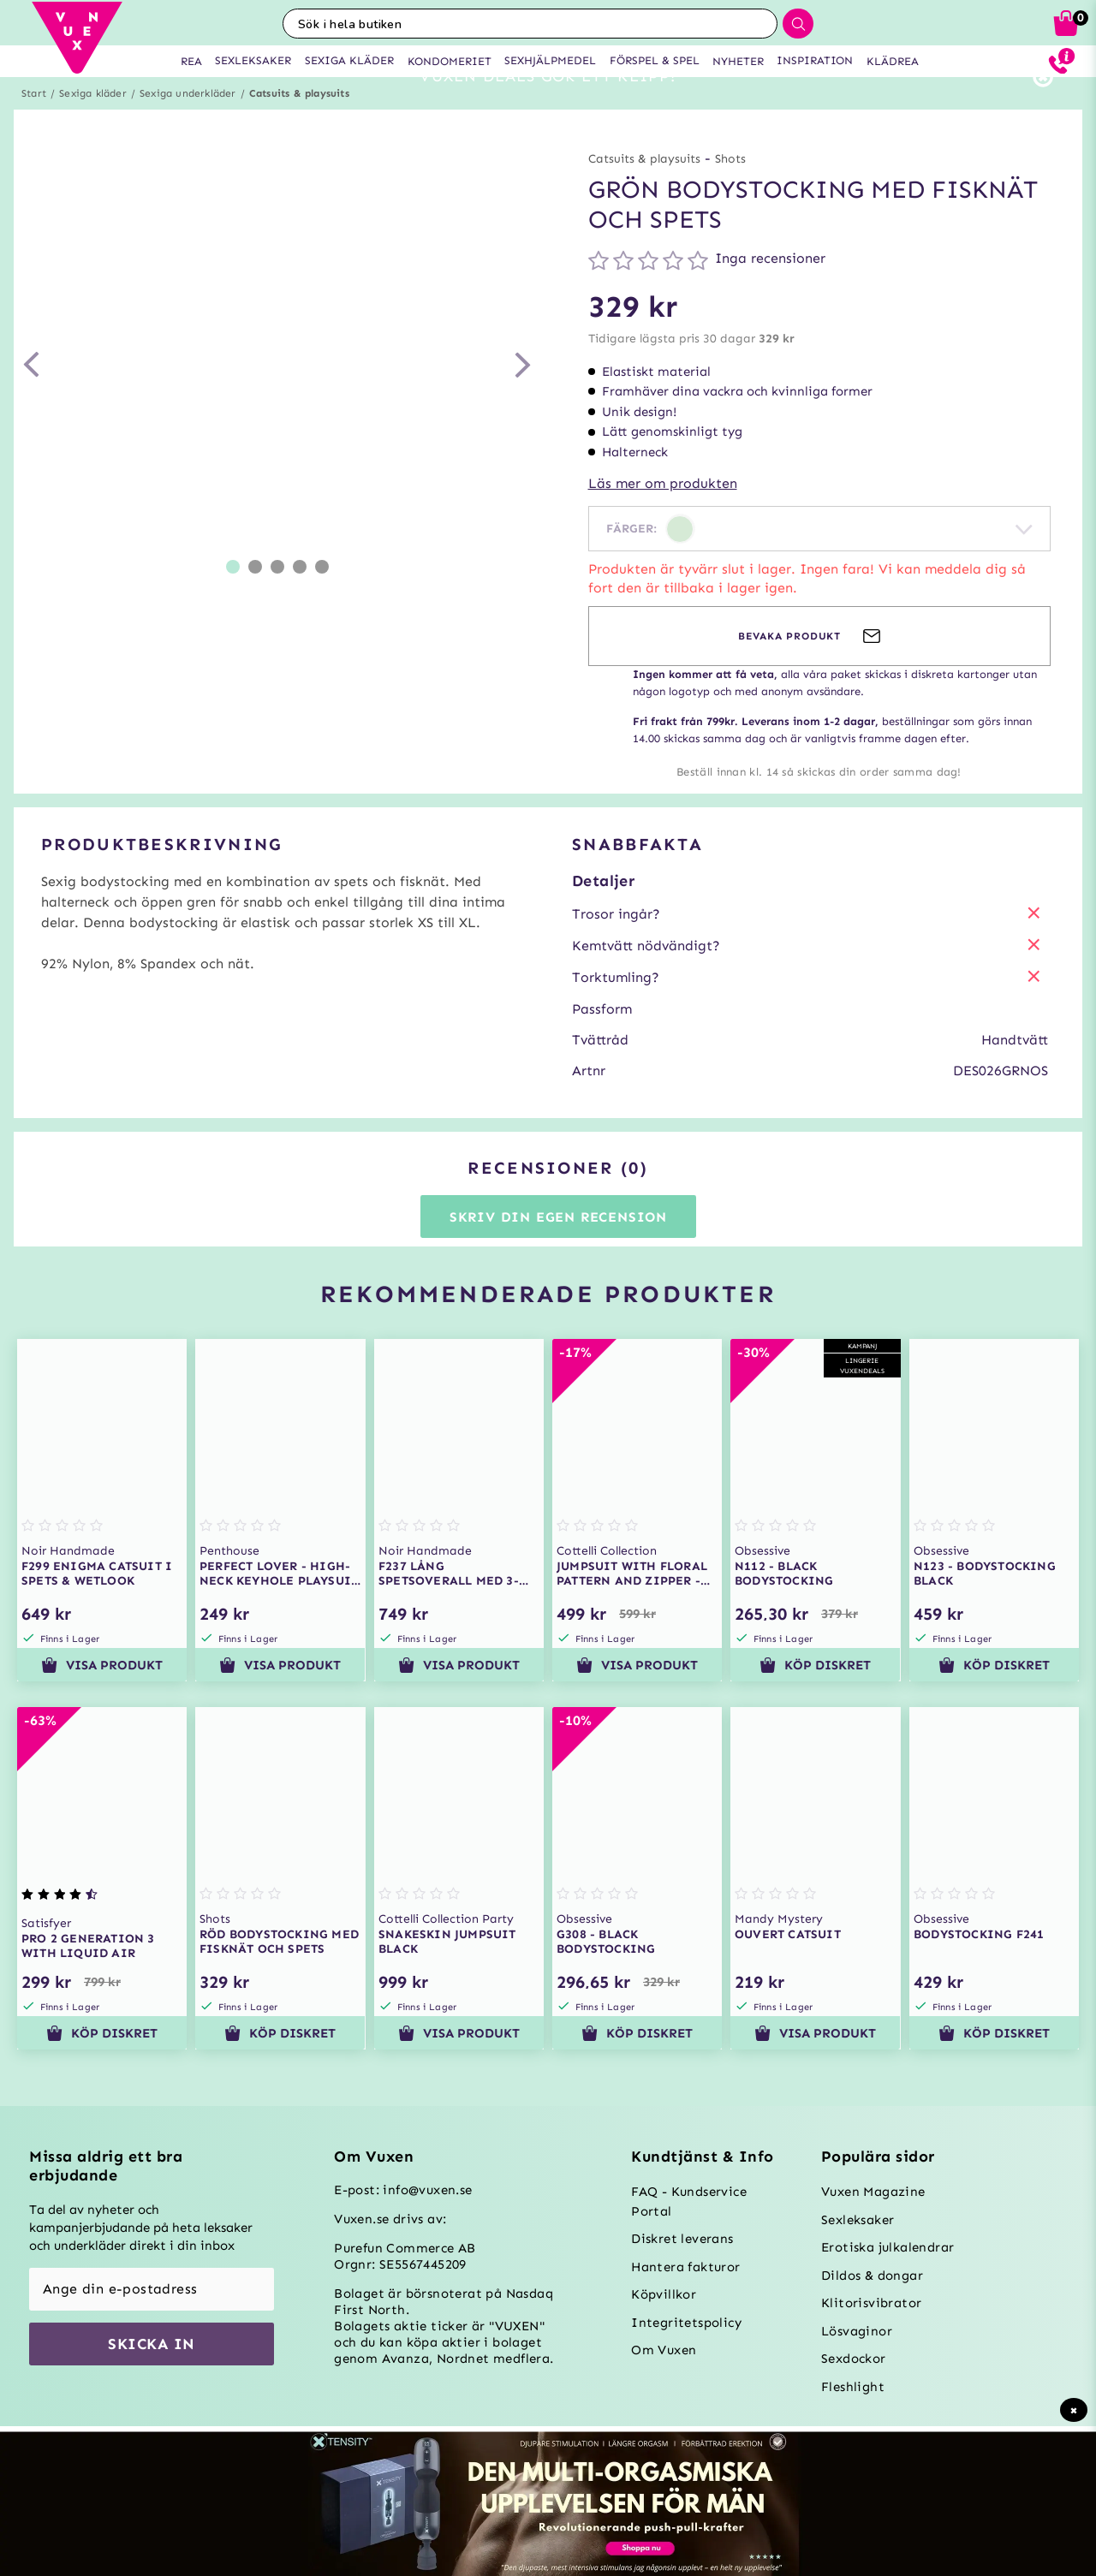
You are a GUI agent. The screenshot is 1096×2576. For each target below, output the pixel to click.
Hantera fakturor (685, 2267)
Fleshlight (853, 2387)
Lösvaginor (856, 2331)
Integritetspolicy (686, 2322)
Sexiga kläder (93, 124)
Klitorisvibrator (871, 2303)
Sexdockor (853, 2358)
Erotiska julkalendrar (887, 2247)
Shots (730, 189)
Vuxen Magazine (873, 2191)
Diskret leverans (682, 2238)
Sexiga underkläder (188, 124)
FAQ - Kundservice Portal (689, 2201)
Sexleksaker (857, 2220)
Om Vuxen (663, 2350)
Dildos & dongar (872, 2275)
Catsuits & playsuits (299, 124)
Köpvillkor (663, 2294)
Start (33, 124)
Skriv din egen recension (558, 1248)
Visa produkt (102, 1696)
